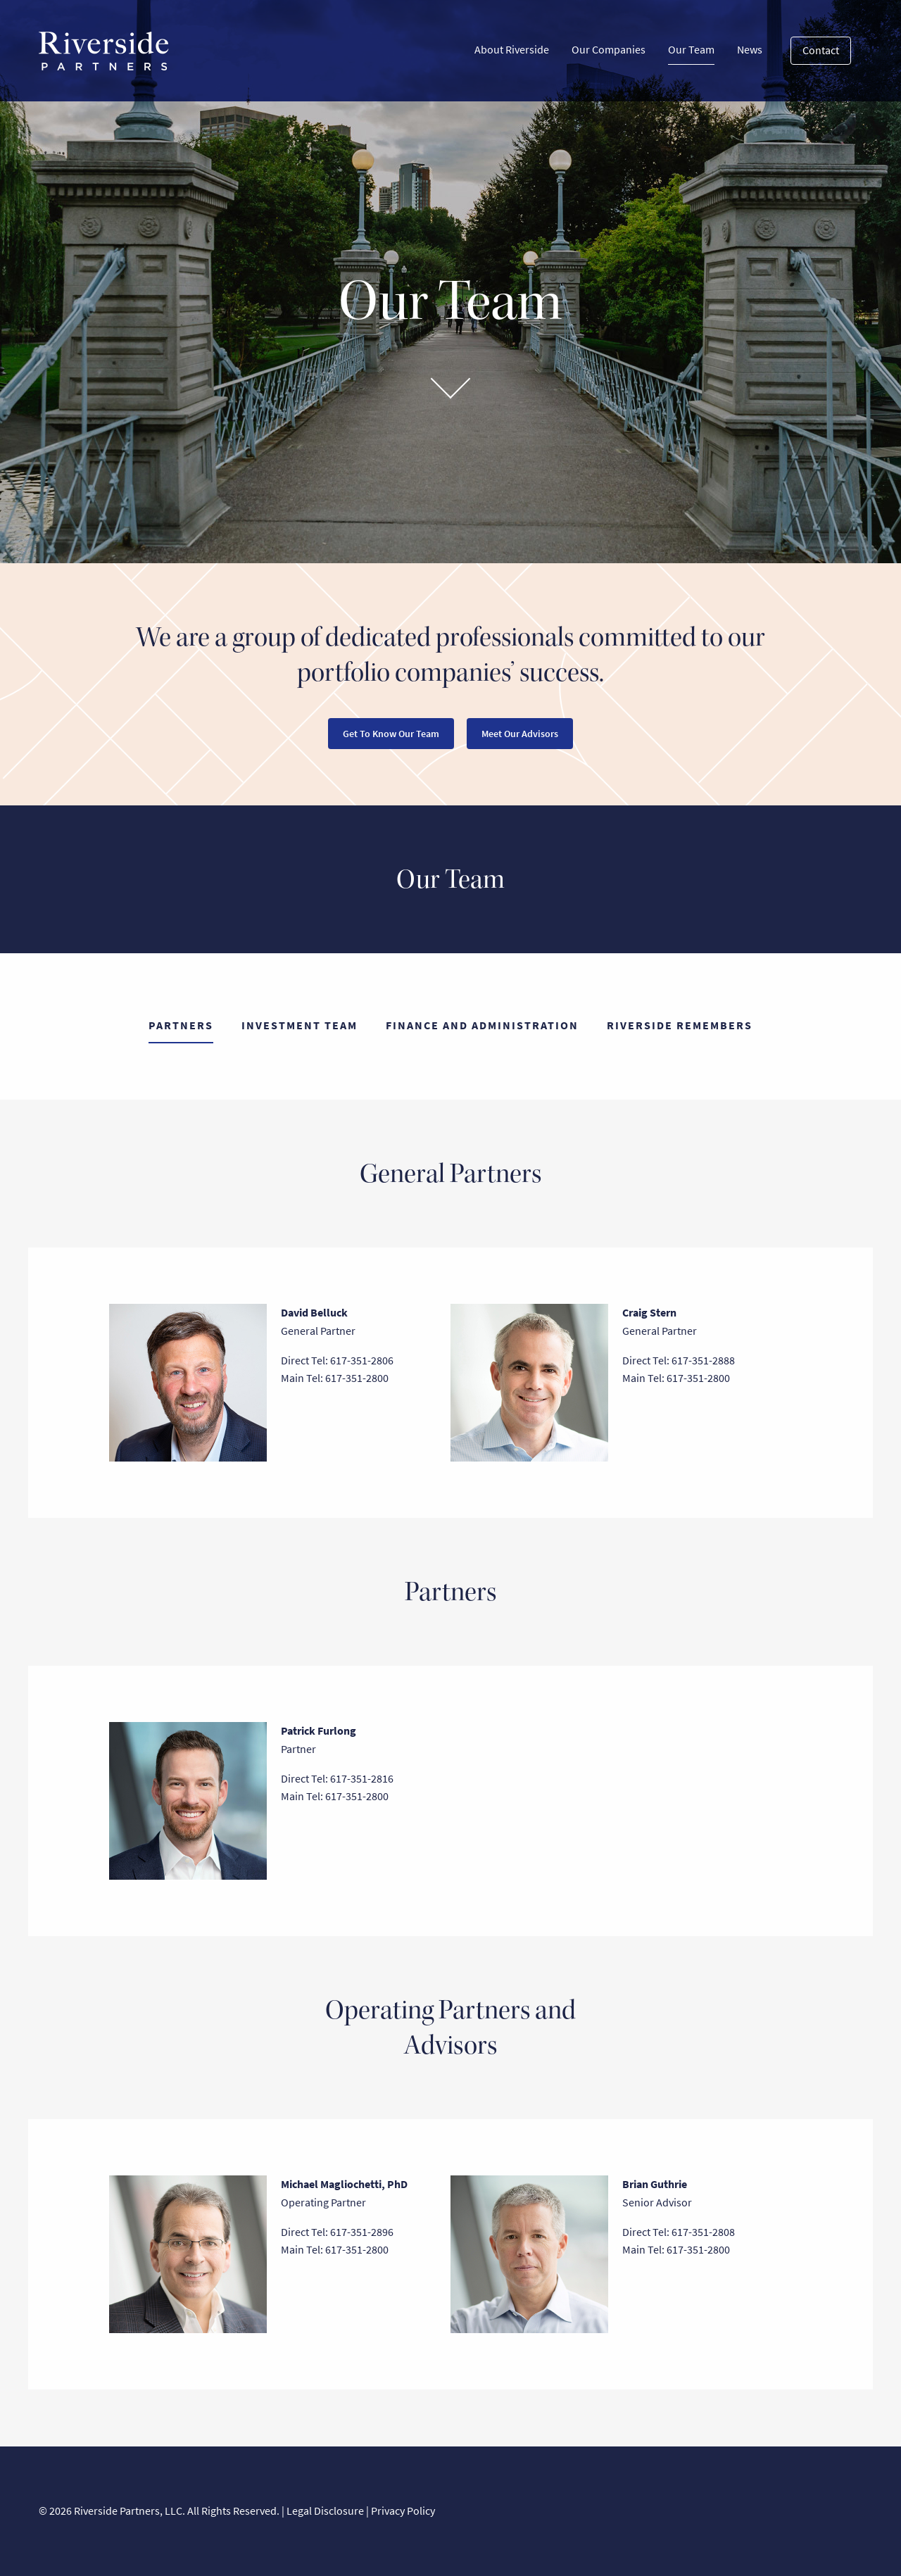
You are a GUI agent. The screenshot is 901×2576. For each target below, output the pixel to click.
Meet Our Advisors (519, 734)
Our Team (691, 52)
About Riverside (511, 49)
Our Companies (608, 49)
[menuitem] (511, 51)
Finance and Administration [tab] (482, 1025)
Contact (820, 50)
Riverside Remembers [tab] (679, 1025)
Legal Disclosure (325, 2510)
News (749, 49)
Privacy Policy (403, 2510)
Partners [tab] (181, 1025)
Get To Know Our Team (391, 734)
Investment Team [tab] (299, 1025)
